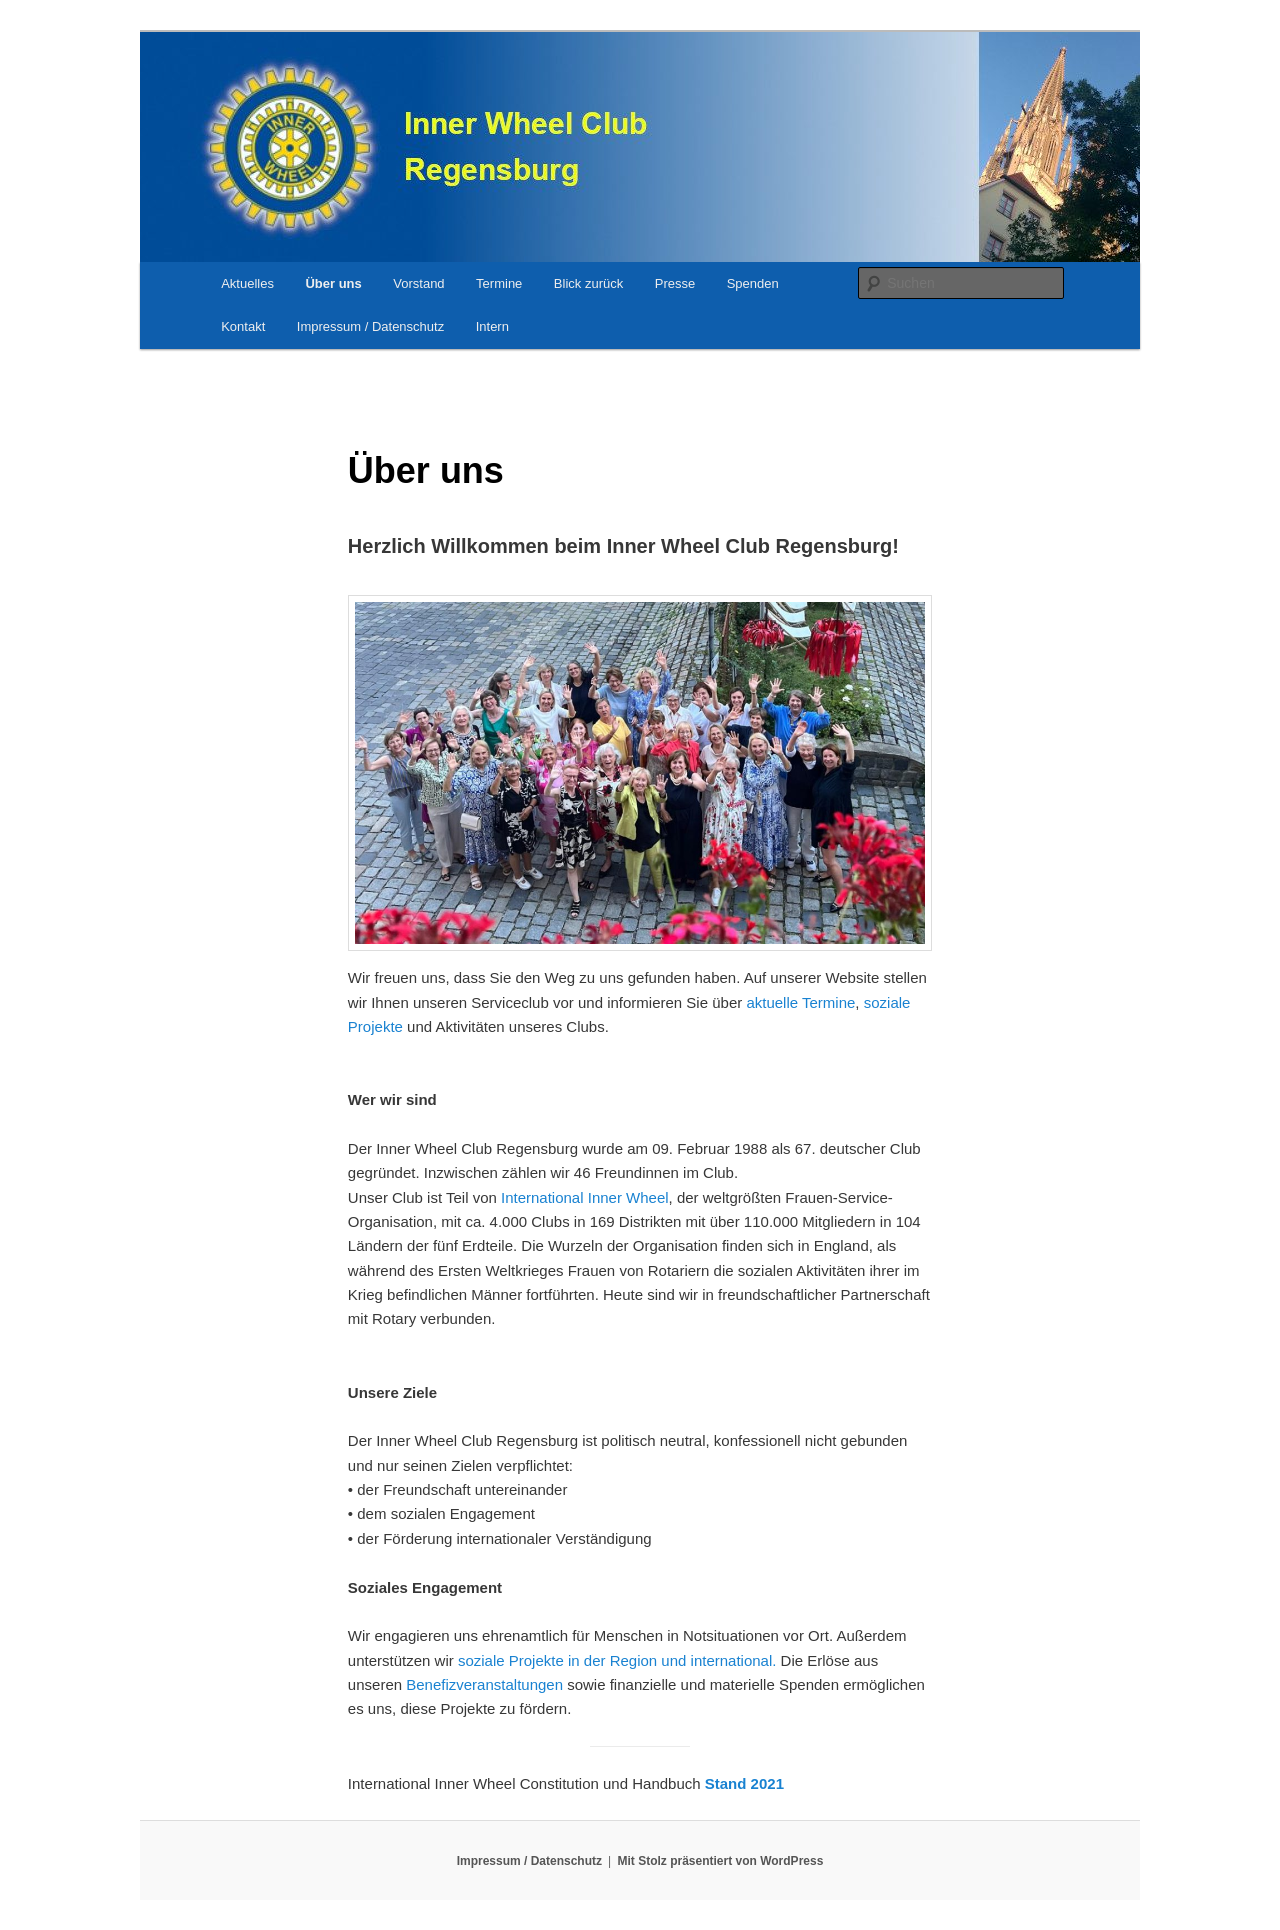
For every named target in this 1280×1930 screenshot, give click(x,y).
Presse (675, 283)
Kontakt (243, 326)
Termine (499, 283)
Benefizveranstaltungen (484, 1684)
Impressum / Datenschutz (370, 326)
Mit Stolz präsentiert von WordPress (721, 1861)
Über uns (333, 283)
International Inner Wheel (585, 1197)
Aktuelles (247, 283)
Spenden (753, 283)
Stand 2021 (744, 1783)
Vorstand (418, 283)
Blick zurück (588, 283)
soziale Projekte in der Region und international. (617, 1660)
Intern (492, 326)
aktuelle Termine (800, 1002)
